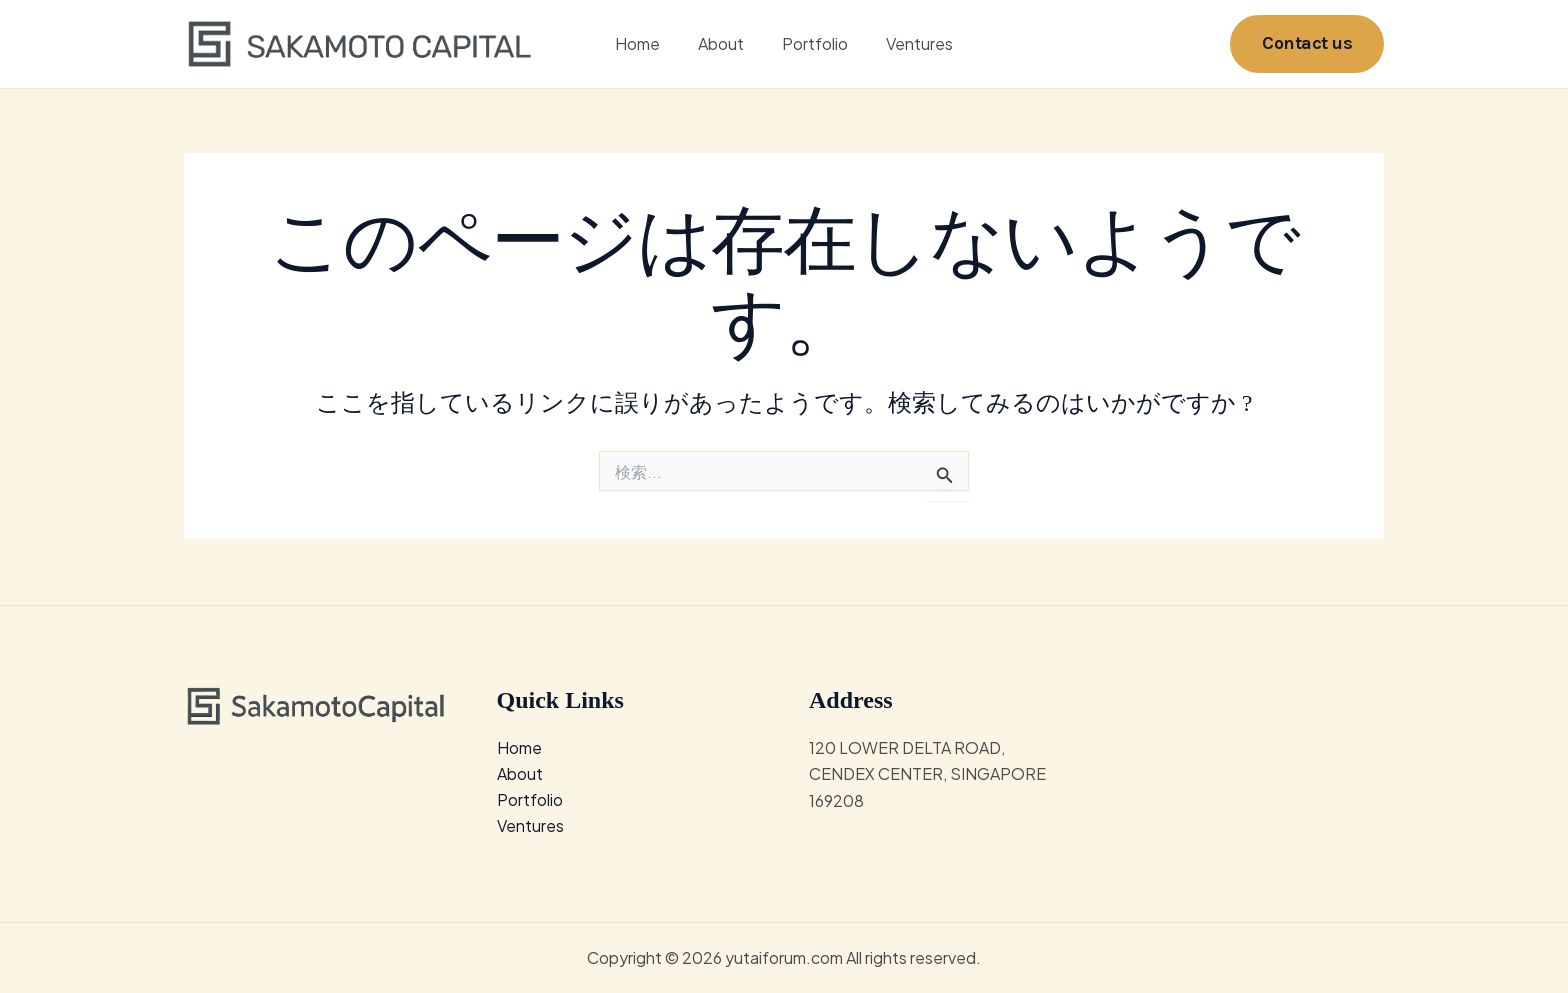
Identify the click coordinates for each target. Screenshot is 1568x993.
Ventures (910, 44)
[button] (1307, 44)
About (724, 44)
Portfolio (812, 44)
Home (646, 44)
